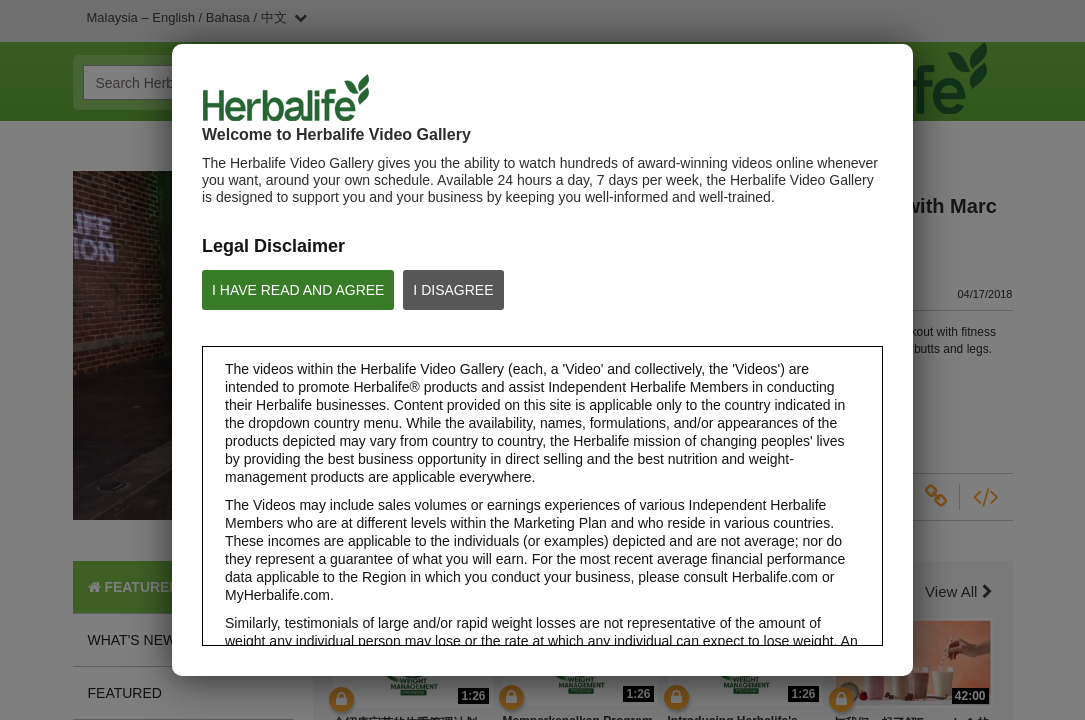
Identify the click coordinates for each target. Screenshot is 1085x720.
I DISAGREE (453, 290)
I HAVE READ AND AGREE (298, 290)
